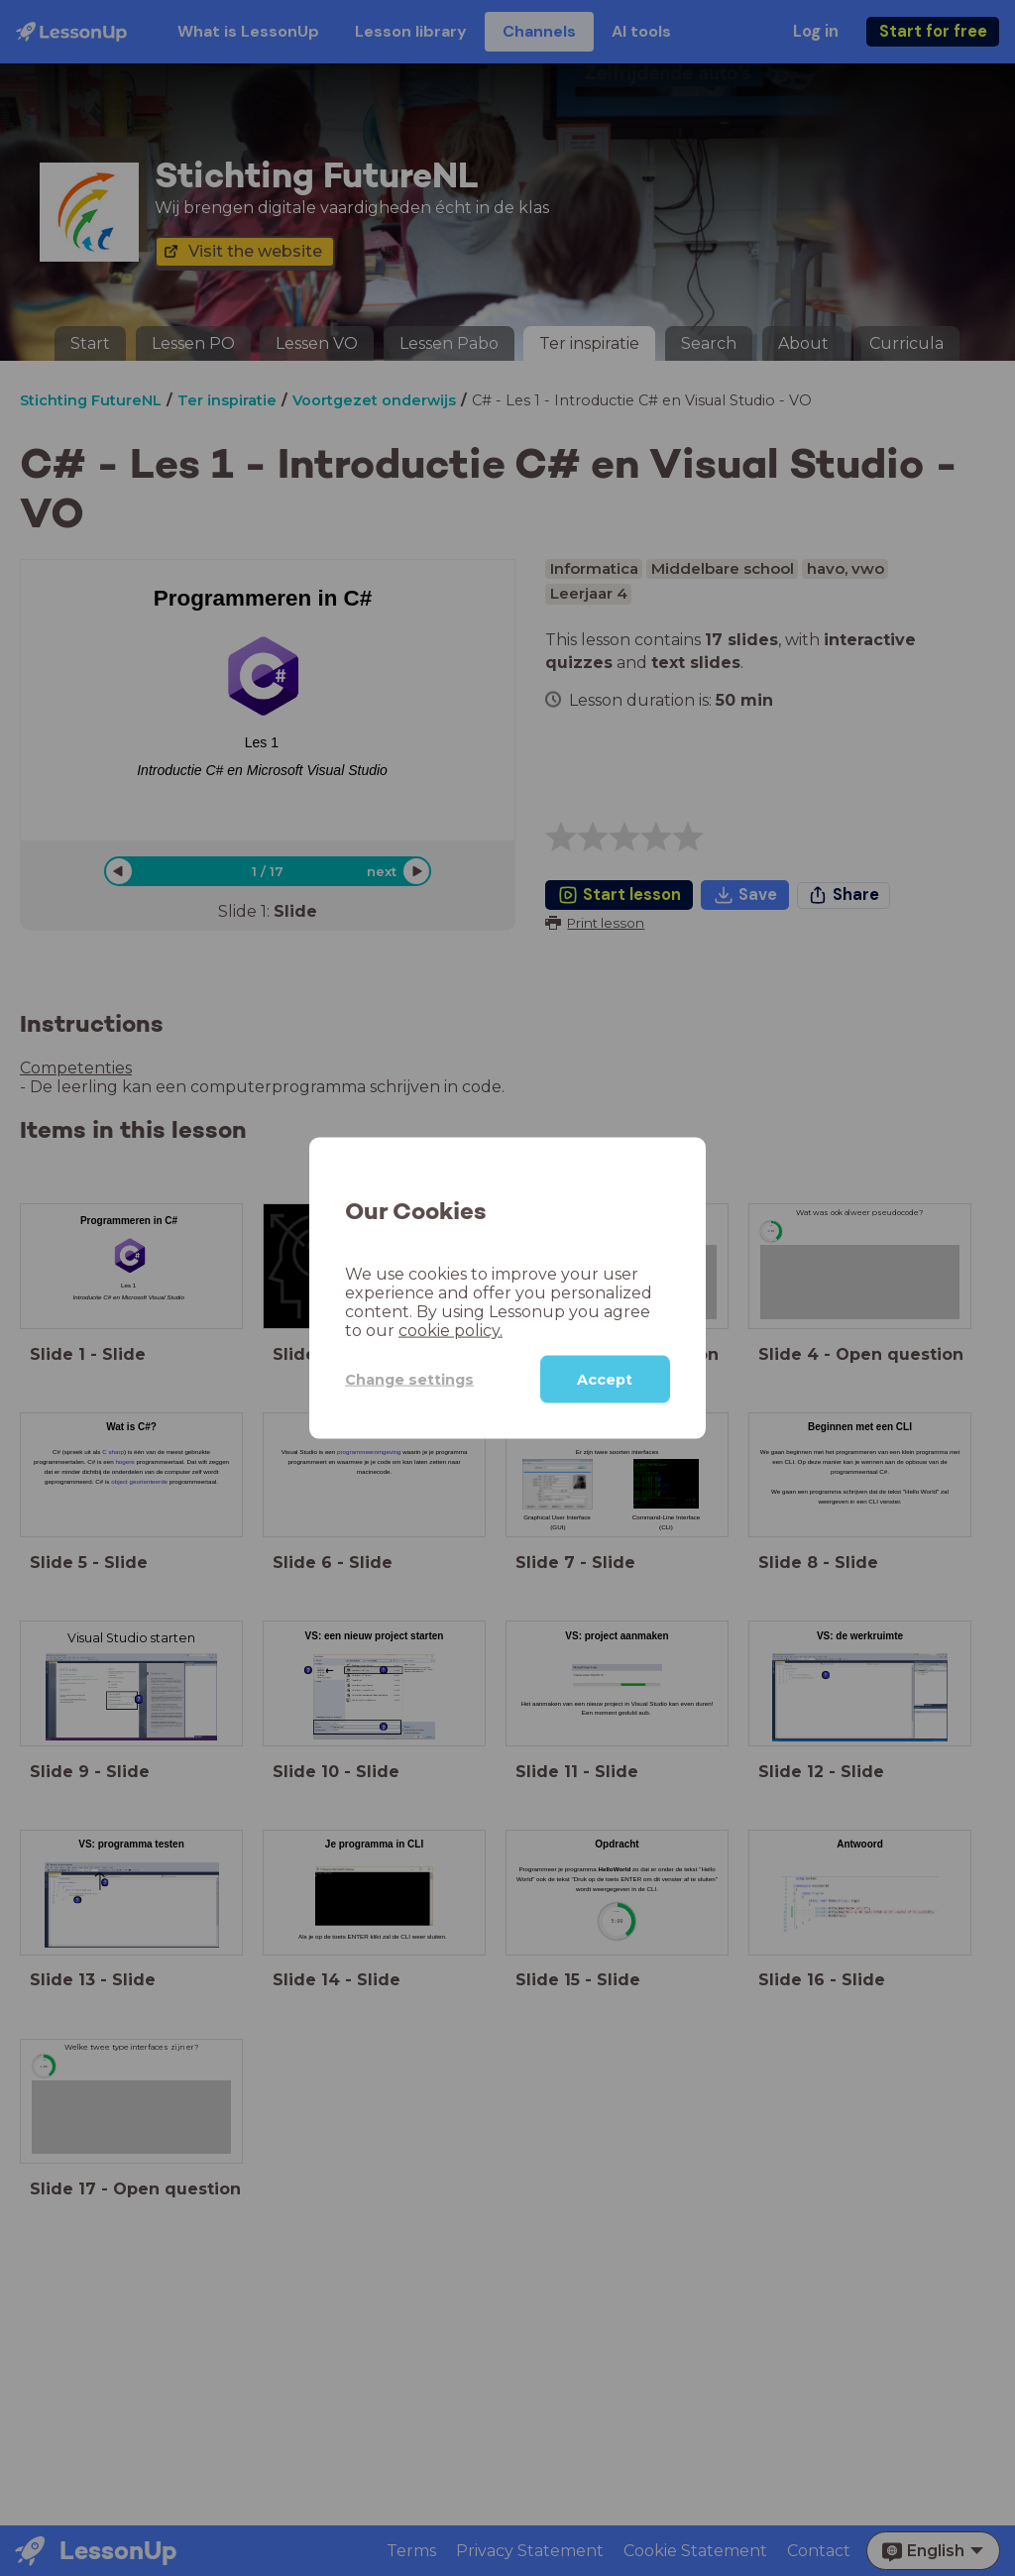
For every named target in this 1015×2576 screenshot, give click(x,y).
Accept (604, 1380)
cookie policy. (450, 1330)
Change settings (409, 1379)
